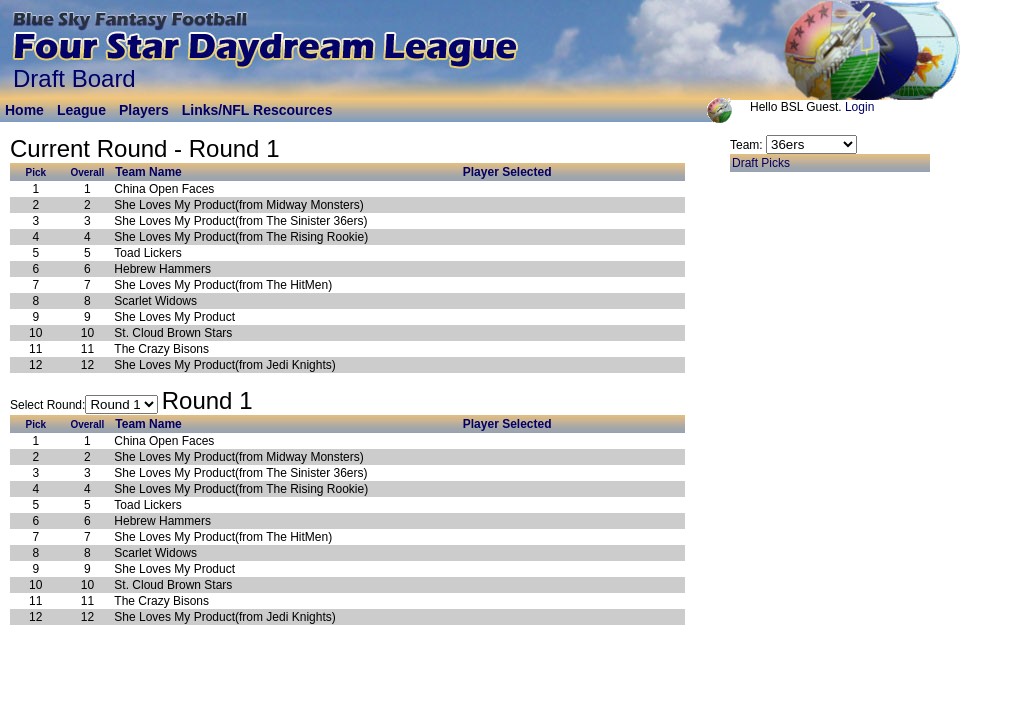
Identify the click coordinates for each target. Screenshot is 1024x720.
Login (859, 107)
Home (24, 110)
